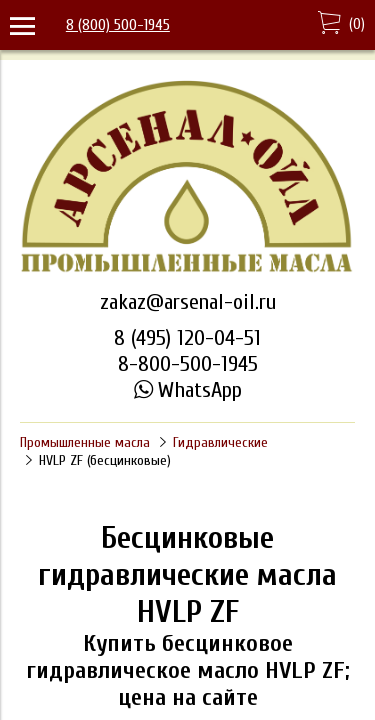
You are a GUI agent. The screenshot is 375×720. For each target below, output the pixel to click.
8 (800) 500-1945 (118, 25)
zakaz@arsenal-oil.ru (188, 302)
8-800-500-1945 (188, 364)
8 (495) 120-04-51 (187, 338)
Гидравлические (220, 442)
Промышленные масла (85, 442)
